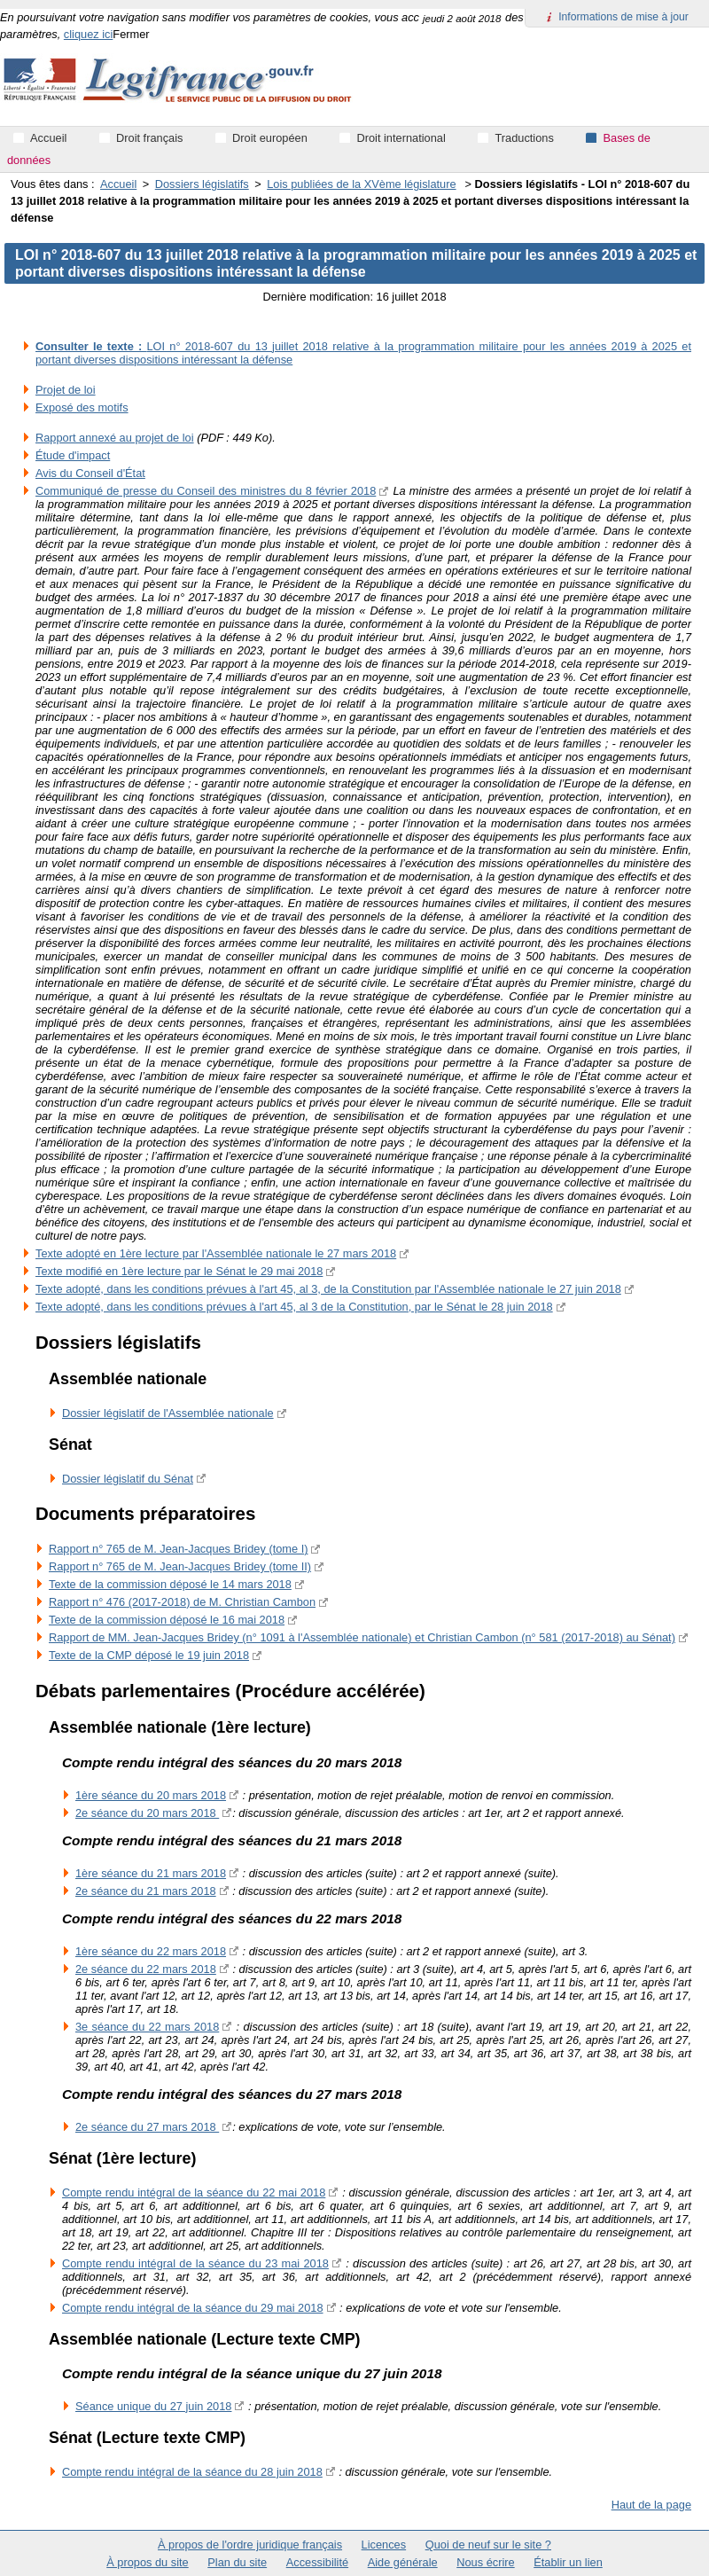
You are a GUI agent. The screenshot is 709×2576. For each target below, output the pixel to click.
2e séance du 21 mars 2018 (145, 1891)
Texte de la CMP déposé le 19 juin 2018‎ (149, 1655)
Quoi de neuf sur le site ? (488, 2544)
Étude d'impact (72, 455)
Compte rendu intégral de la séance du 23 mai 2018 (195, 2263)
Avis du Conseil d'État (90, 473)
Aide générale (403, 2562)
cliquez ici (88, 34)
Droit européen (270, 138)
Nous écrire (485, 2562)
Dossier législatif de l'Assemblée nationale (168, 1413)
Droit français (149, 138)
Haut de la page (651, 2504)
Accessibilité (317, 2562)
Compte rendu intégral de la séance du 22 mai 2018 (193, 2192)
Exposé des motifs (82, 407)
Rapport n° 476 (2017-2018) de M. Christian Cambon (182, 1602)
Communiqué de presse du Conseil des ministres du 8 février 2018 (205, 490)
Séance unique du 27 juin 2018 (153, 2406)
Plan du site (237, 2562)
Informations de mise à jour (623, 17)
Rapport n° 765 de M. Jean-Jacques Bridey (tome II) (180, 1566)
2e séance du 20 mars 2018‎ (147, 1813)
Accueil (118, 184)
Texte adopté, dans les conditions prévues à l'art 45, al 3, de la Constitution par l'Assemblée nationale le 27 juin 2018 (328, 1289)
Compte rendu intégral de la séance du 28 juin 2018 (192, 2471)
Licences (384, 2544)
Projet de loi (65, 389)
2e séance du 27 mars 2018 (147, 2127)
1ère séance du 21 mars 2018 (150, 1873)
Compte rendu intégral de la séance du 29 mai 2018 (192, 2307)
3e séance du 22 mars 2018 (147, 2026)
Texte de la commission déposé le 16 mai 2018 (166, 1619)
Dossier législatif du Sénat (127, 1478)
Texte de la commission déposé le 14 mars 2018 (170, 1584)
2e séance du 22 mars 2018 (145, 1969)
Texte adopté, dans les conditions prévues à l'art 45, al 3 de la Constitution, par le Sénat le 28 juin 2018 (294, 1306)
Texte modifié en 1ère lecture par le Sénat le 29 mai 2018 (179, 1271)
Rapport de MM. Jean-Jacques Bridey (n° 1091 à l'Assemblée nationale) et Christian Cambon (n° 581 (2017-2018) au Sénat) (362, 1637)
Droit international (400, 138)
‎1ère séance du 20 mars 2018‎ (150, 1795)
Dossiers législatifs (202, 184)
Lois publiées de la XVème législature (361, 184)
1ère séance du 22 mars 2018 (150, 1951)
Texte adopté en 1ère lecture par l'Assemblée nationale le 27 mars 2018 (215, 1253)
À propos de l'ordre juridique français (250, 2544)
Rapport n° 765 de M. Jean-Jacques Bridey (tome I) (178, 1548)
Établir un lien (568, 2562)
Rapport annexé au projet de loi (114, 437)
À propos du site (147, 2562)
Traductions (524, 138)
